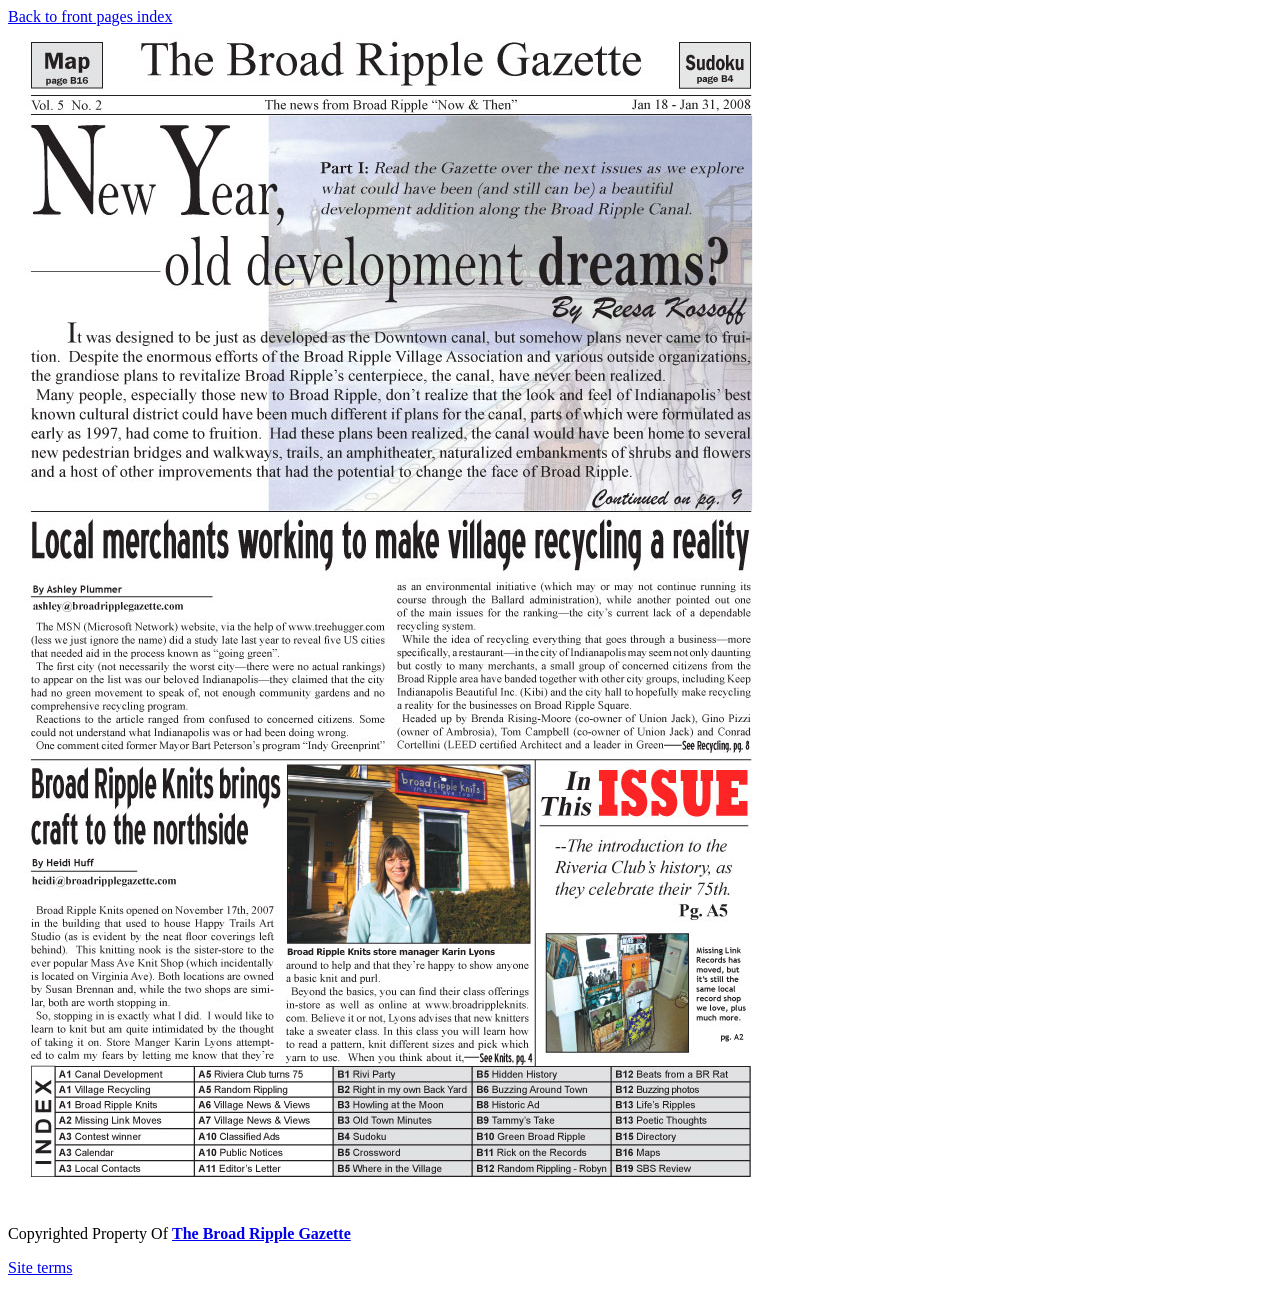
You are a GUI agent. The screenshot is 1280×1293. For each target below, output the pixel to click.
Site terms (40, 1267)
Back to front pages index (90, 16)
